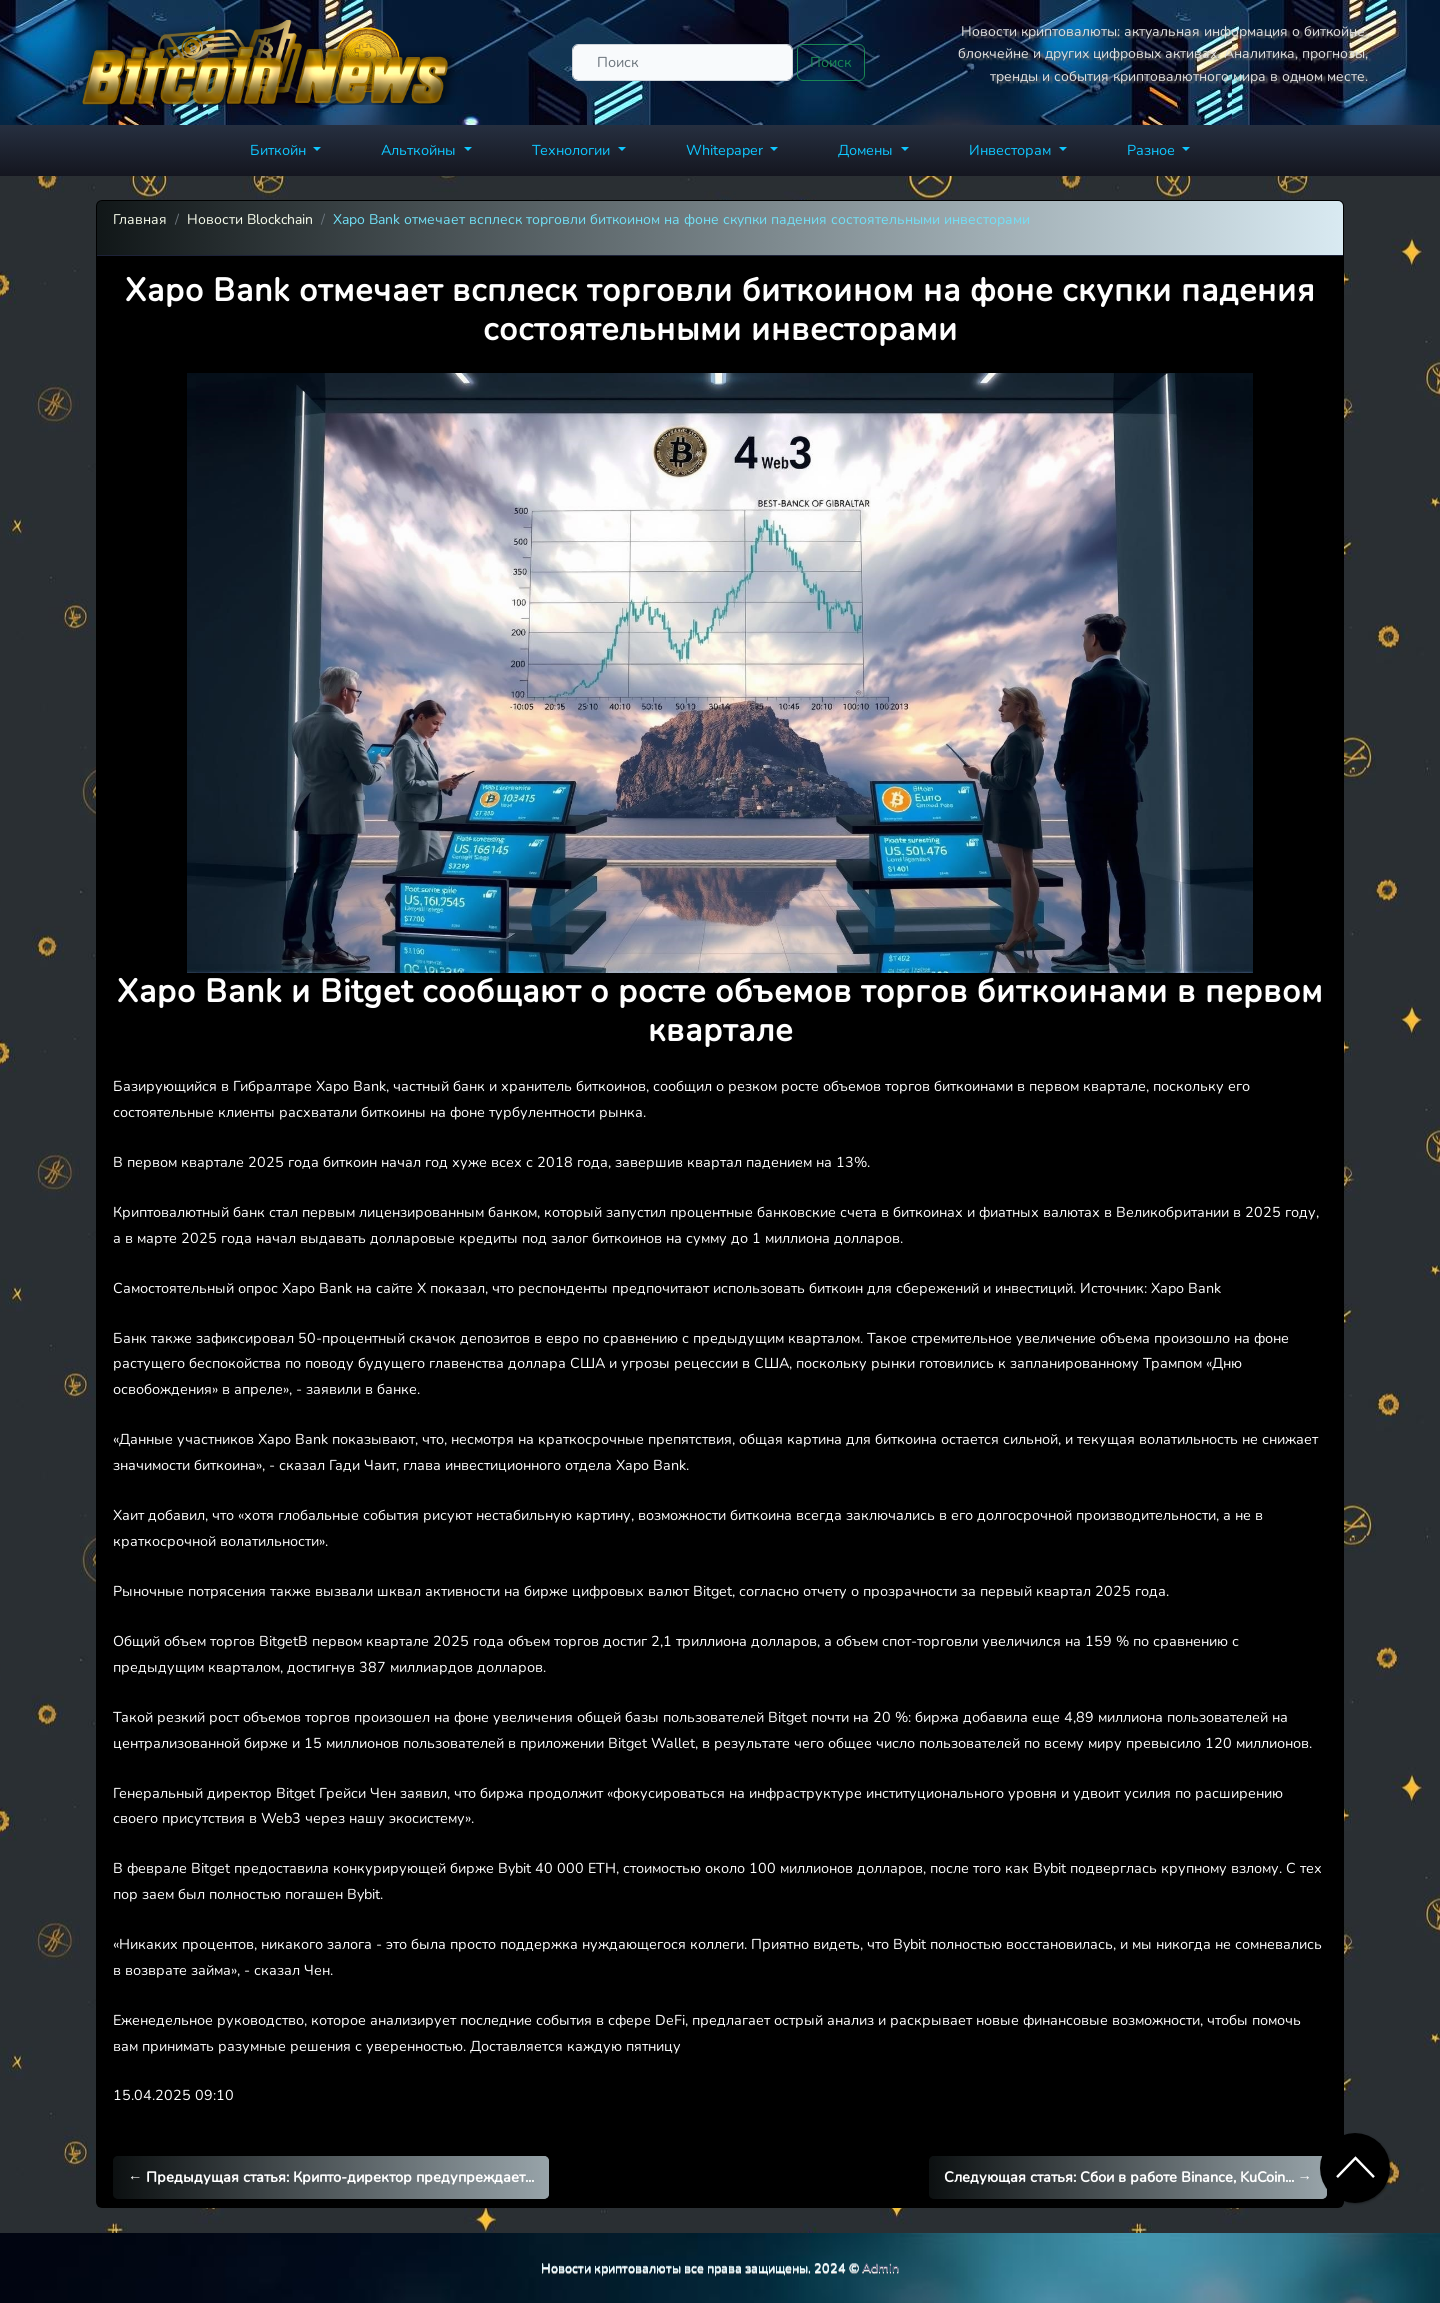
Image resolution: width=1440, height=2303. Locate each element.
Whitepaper (726, 150)
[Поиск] (682, 62)
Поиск (831, 62)
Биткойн (280, 150)
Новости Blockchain (250, 219)
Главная (140, 219)
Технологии (573, 150)
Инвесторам (1012, 150)
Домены (867, 150)
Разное (1153, 150)
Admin (880, 2267)
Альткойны (420, 150)
